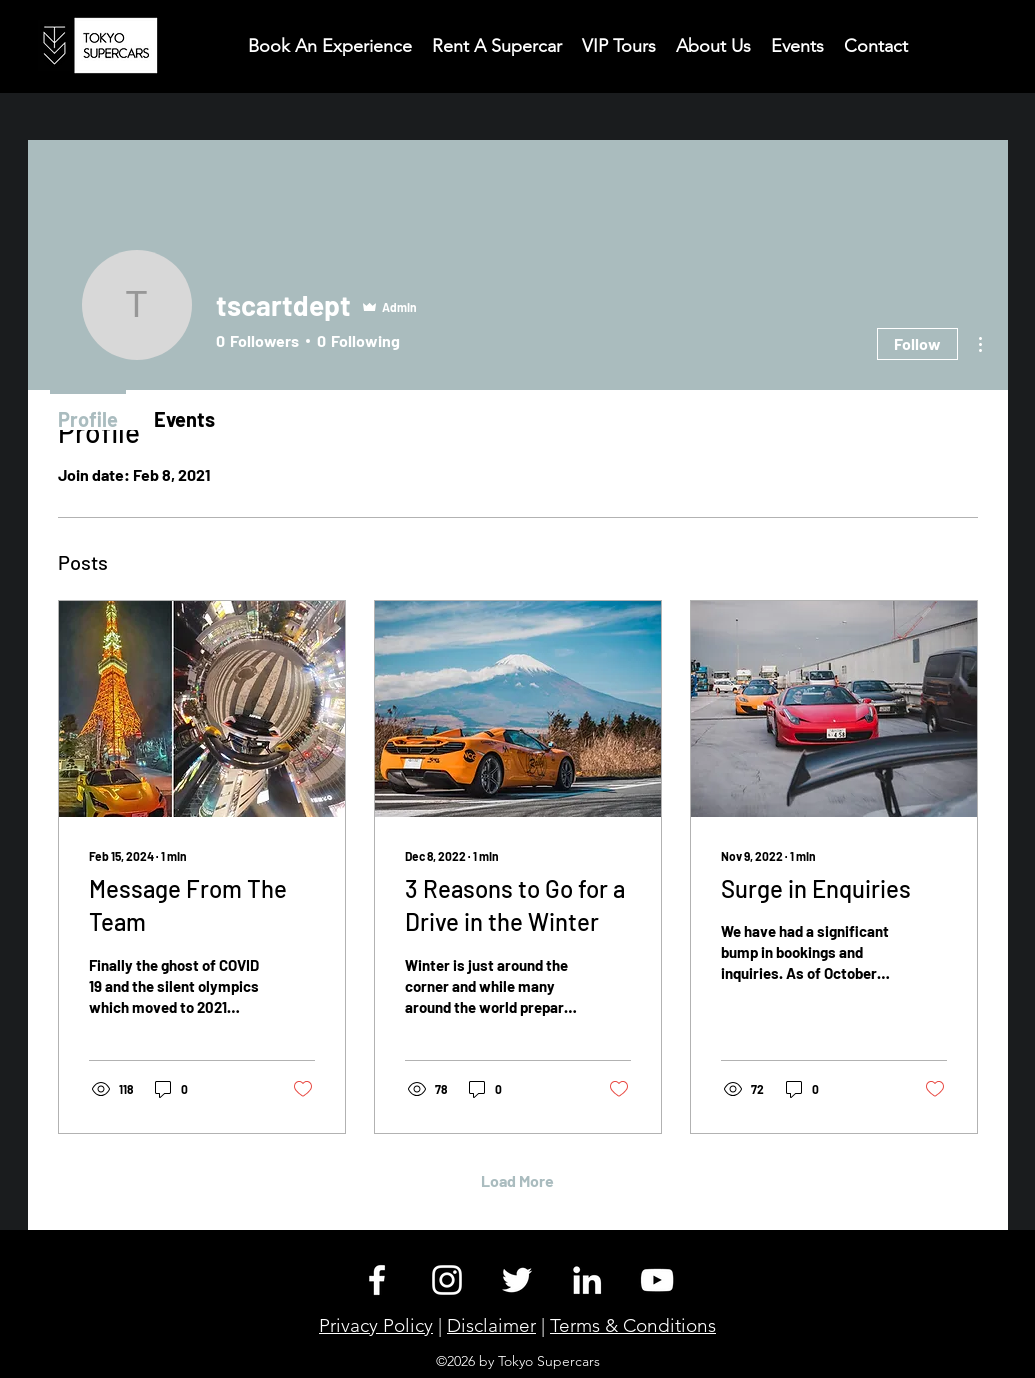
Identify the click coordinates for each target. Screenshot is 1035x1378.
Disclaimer (491, 1325)
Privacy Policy (376, 1325)
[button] (876, 45)
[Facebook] (377, 1280)
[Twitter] (517, 1280)
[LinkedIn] (587, 1280)
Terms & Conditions (633, 1325)
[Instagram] (447, 1280)
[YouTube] (657, 1280)
